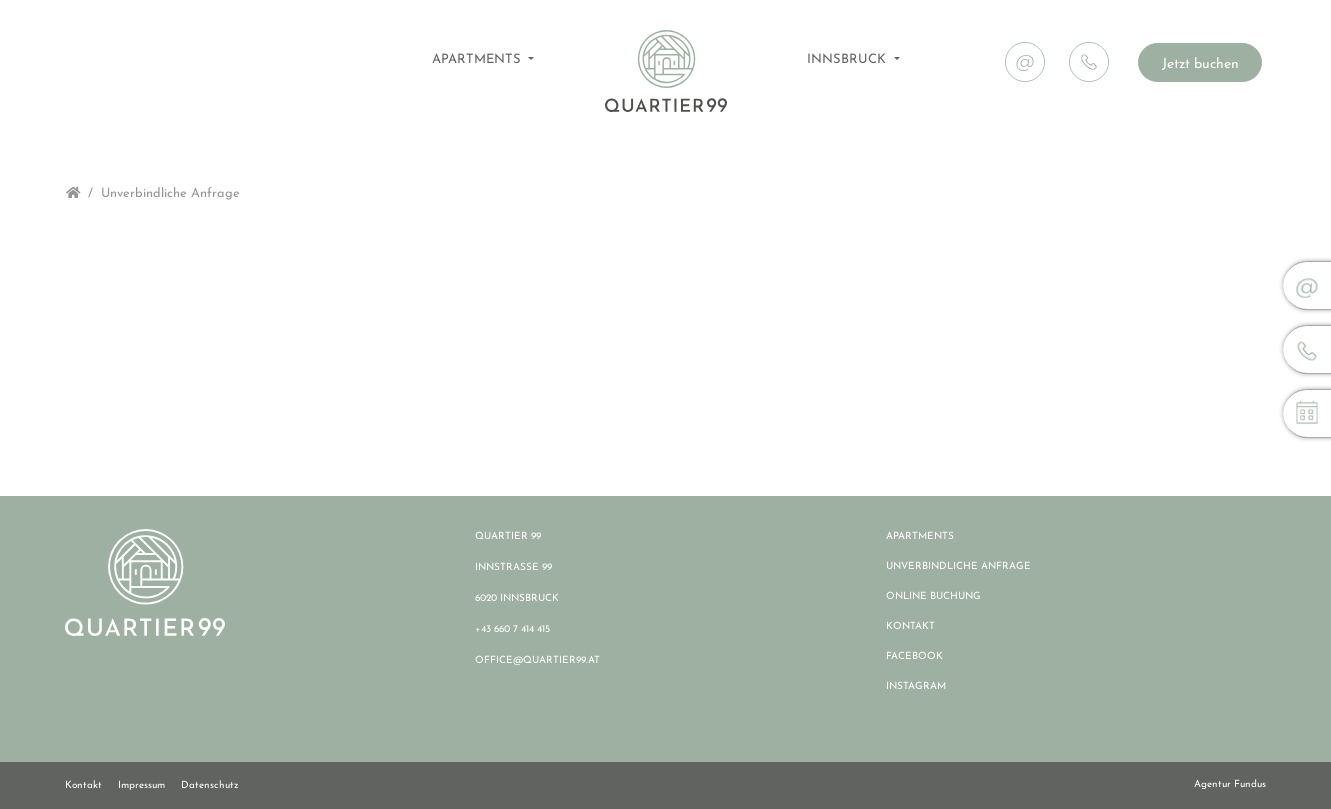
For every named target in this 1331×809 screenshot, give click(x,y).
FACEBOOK (914, 656)
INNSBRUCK (848, 59)
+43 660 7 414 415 (512, 629)
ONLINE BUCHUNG (933, 596)
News (1235, 17)
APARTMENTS (478, 59)
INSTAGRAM (916, 686)
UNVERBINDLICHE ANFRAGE (958, 566)
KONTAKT (910, 626)
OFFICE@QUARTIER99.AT (537, 660)
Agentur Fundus (1230, 784)
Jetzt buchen (1200, 64)
